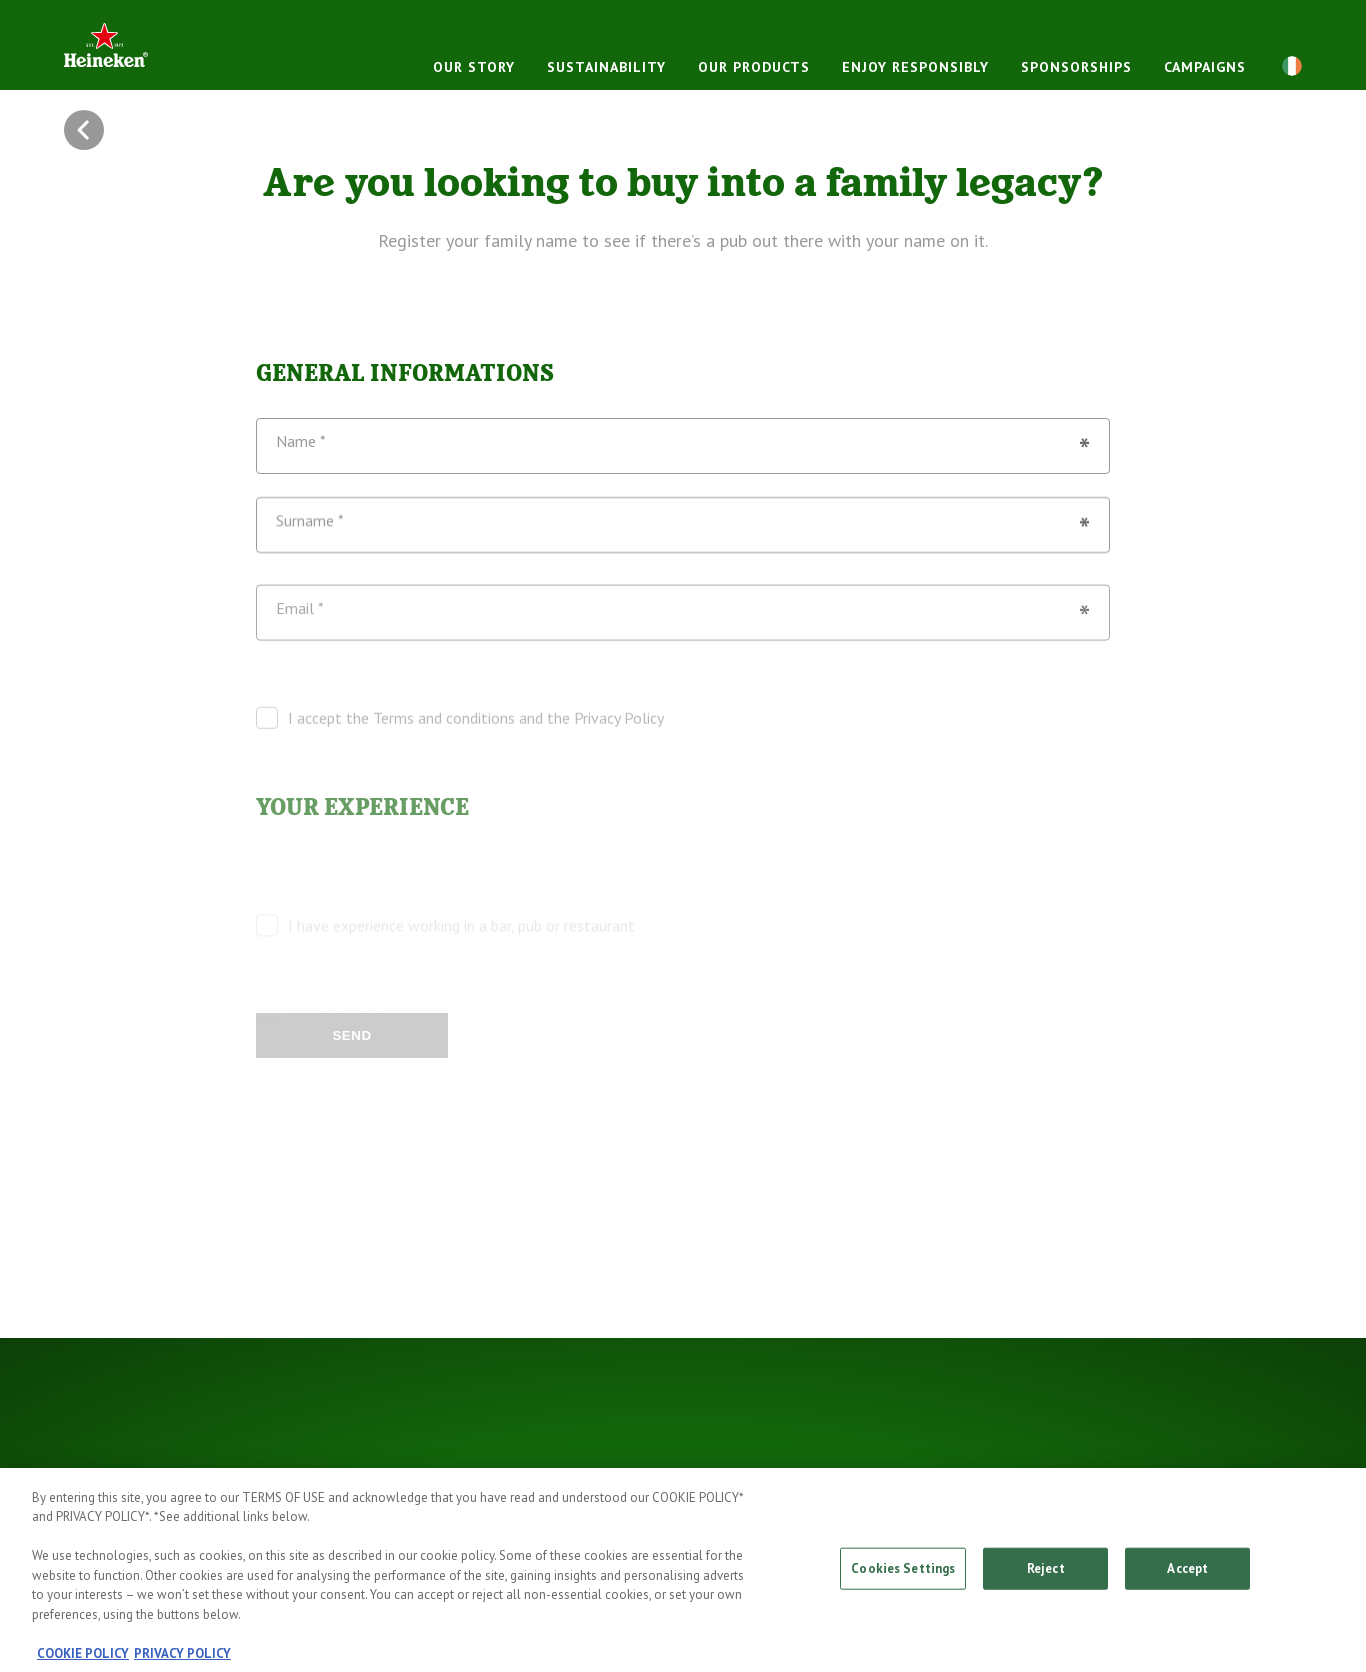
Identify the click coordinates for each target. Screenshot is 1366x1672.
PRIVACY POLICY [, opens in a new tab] (182, 1662)
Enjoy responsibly (915, 67)
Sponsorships (1076, 67)
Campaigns (1205, 67)
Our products (754, 67)
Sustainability (606, 67)
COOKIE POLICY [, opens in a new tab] (83, 1662)
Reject (1046, 1577)
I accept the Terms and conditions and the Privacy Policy (476, 738)
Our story (474, 67)
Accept (1187, 1577)
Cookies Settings (903, 1577)
